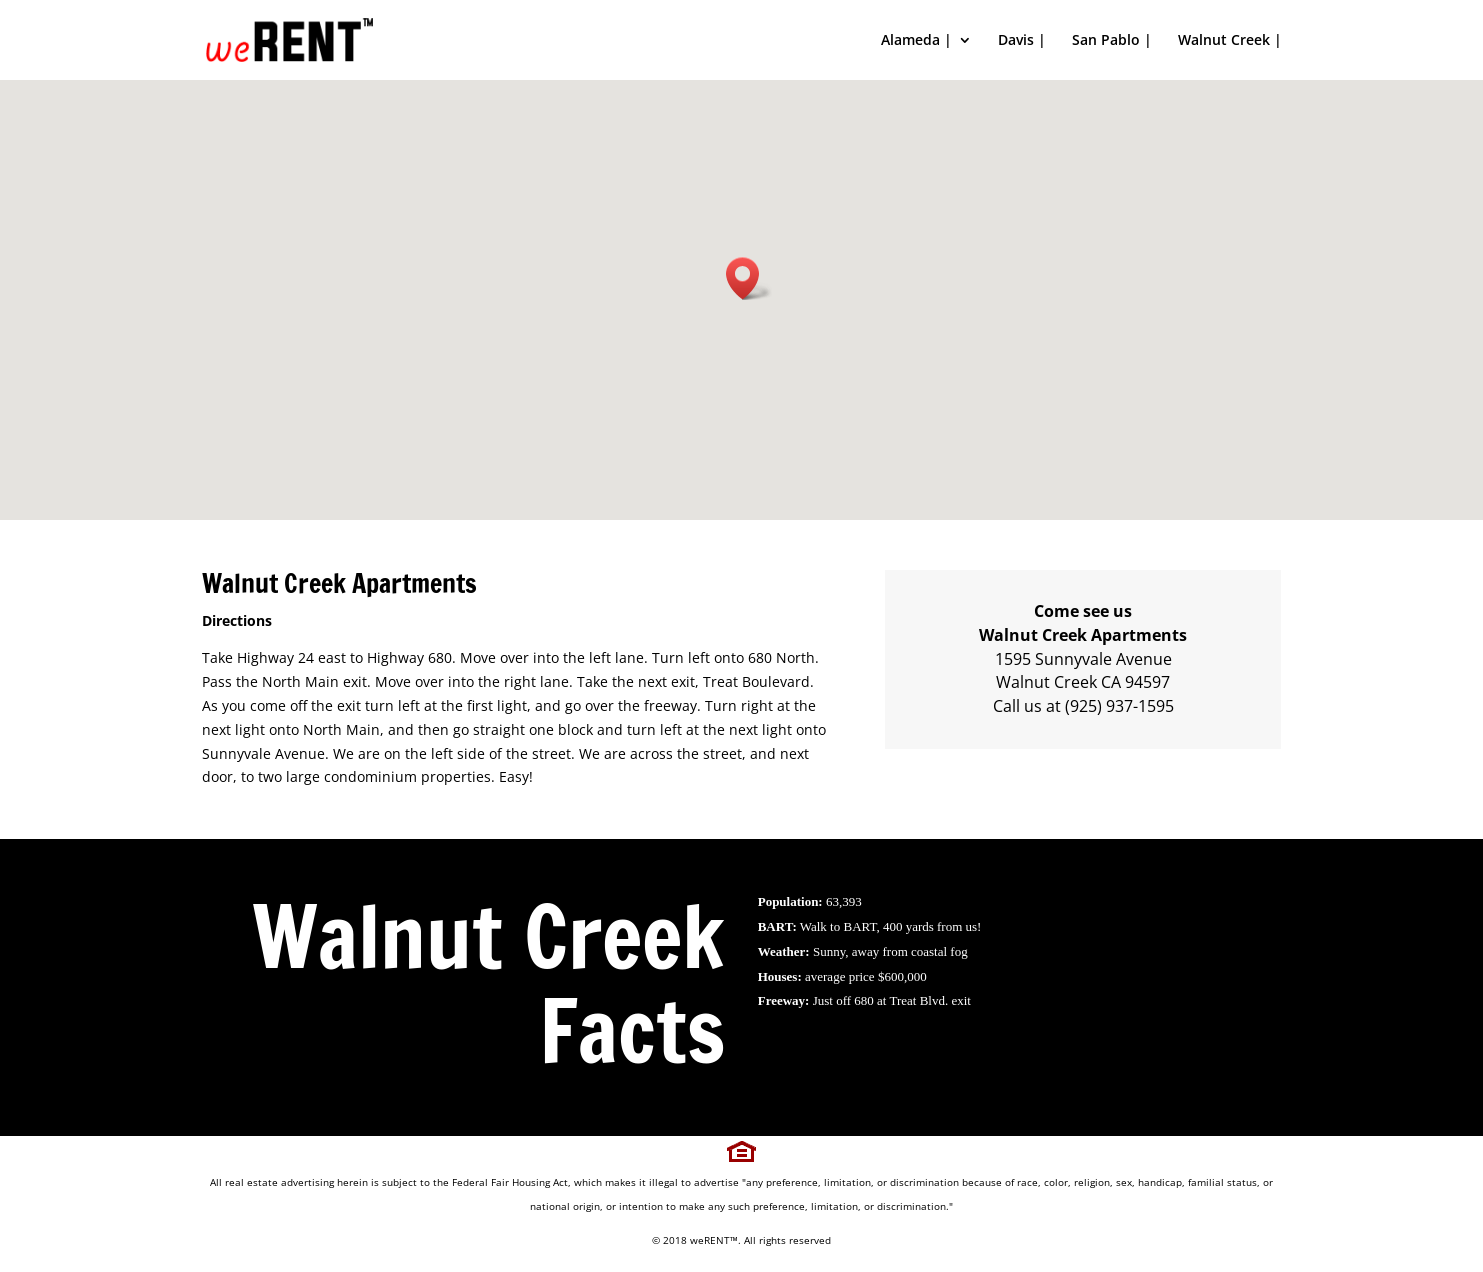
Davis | (1022, 41)
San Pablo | (1112, 41)
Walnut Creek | (1230, 41)
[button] (749, 278)
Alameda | (916, 41)
